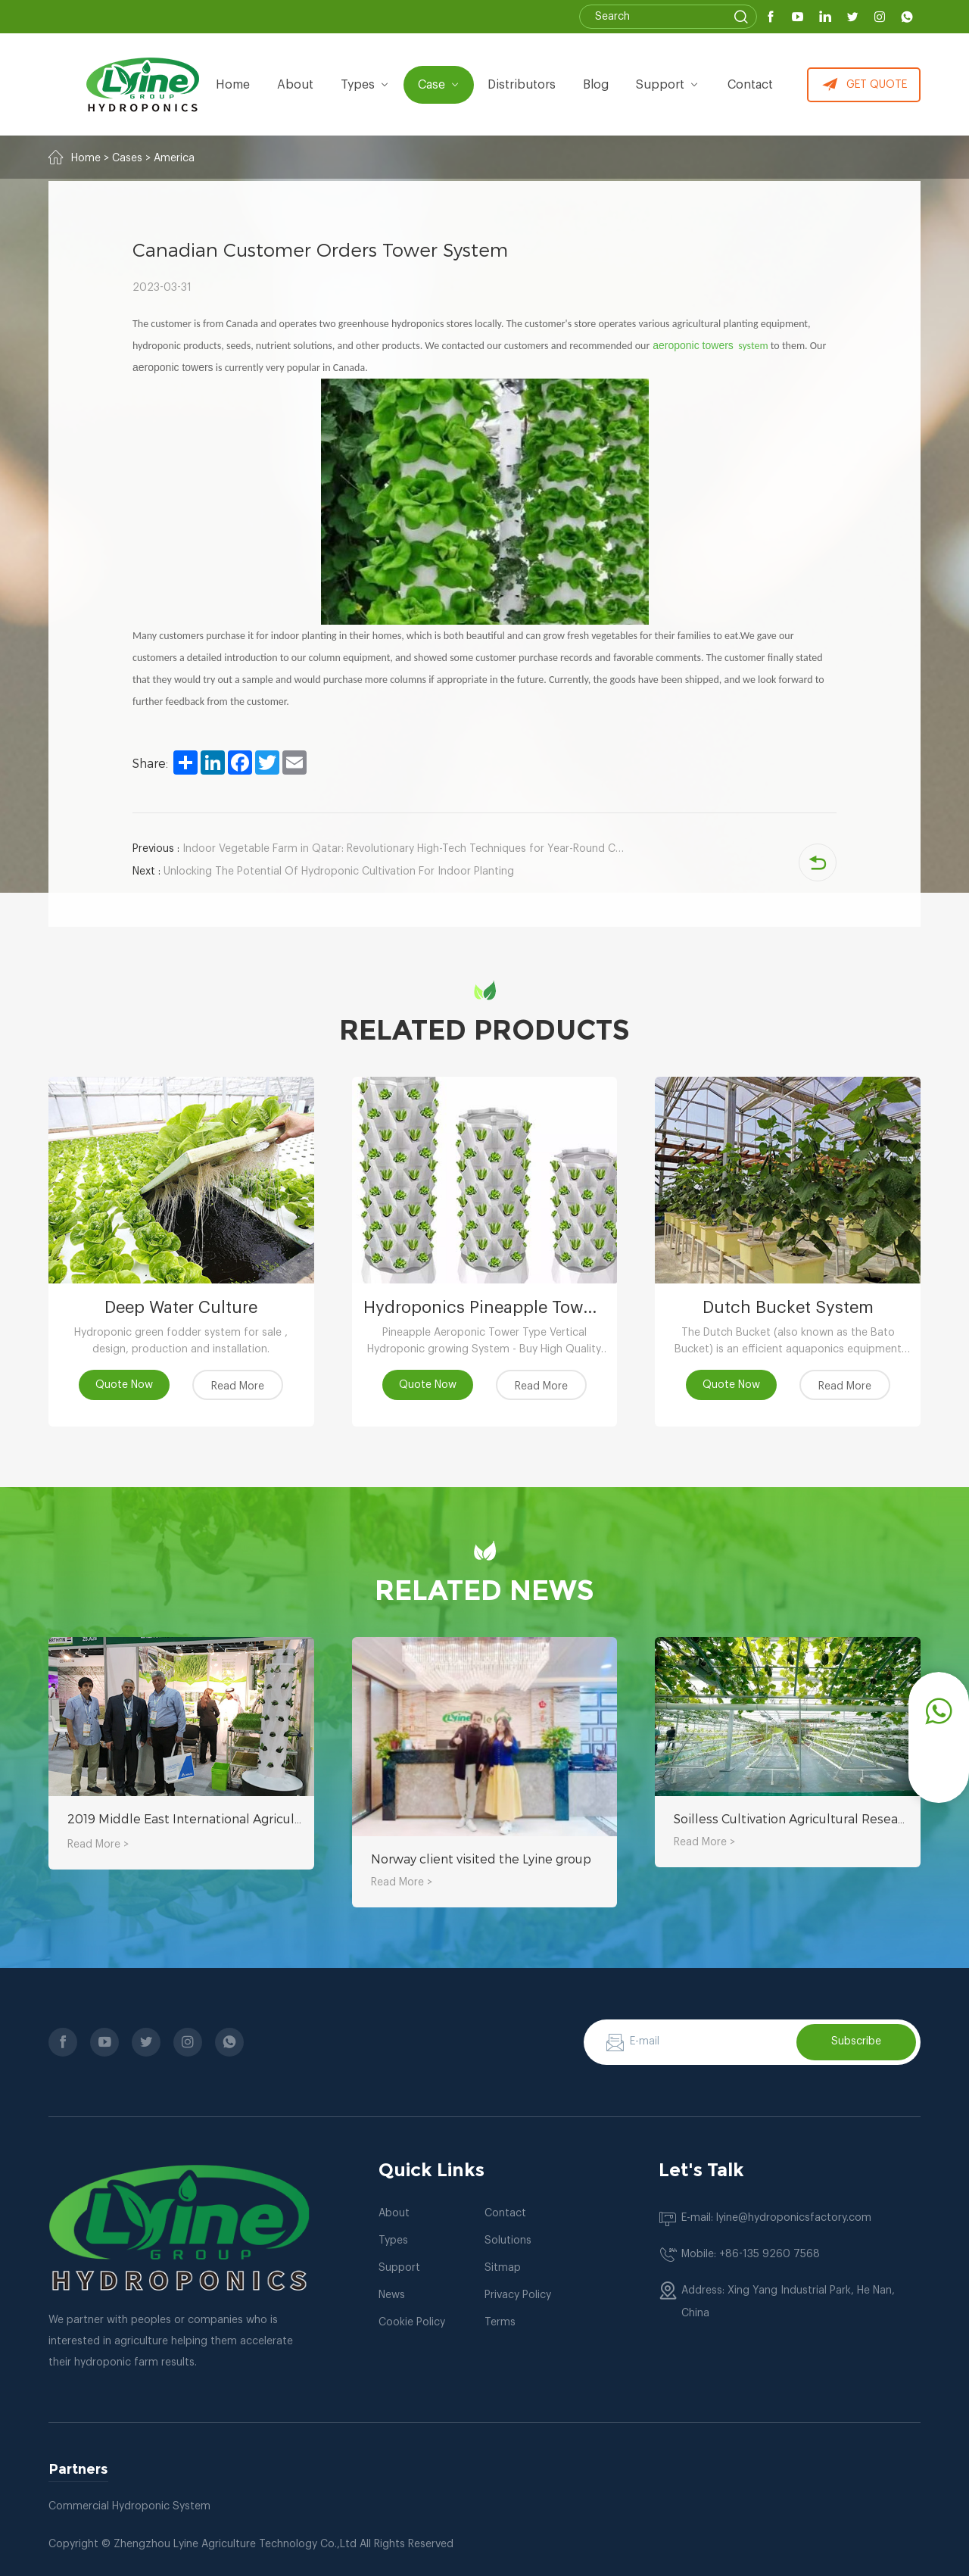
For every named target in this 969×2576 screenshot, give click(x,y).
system (751, 345)
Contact (750, 85)
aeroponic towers (693, 345)
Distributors (522, 85)
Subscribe (856, 2041)
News (392, 2295)
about (297, 85)
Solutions (507, 2240)
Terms (500, 2322)
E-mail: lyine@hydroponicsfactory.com (776, 2218)
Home (234, 85)
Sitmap (502, 2268)
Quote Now (124, 1385)
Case (440, 85)
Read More (237, 1386)
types (366, 85)
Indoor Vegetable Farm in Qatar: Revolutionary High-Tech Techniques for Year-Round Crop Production (378, 849)
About (394, 2213)
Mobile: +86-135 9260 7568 (750, 2254)
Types (393, 2240)
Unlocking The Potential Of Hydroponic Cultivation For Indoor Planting (323, 871)
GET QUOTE (864, 84)
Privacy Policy (517, 2295)
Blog (596, 85)
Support (668, 85)
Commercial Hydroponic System (129, 2506)
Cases (127, 158)
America (174, 158)
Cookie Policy (412, 2322)
